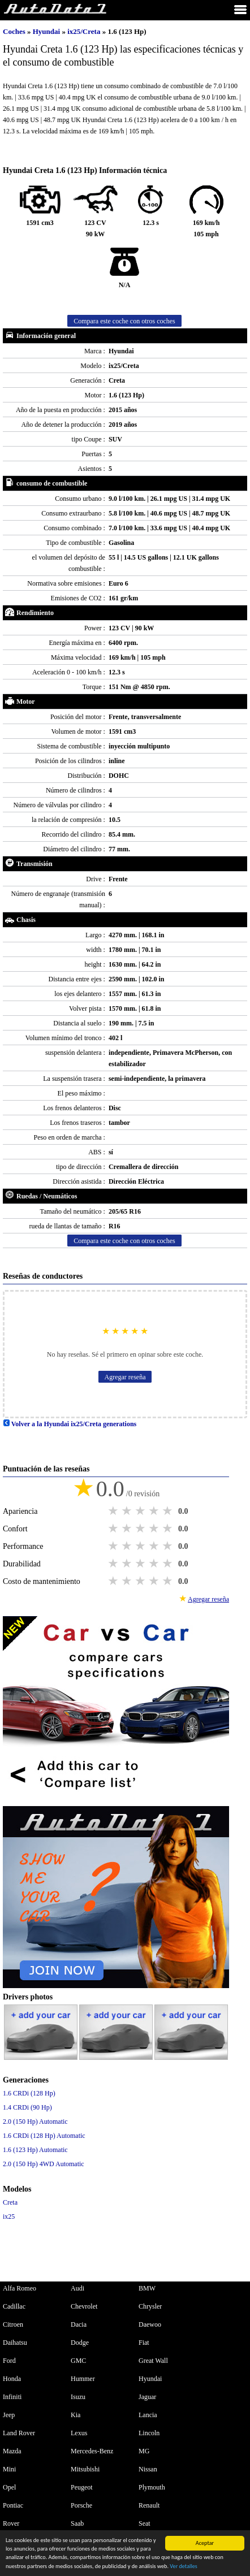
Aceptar (205, 2543)
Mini (9, 2469)
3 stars (141, 1511)
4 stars (155, 1511)
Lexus (79, 2433)
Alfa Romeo (19, 2288)
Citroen (13, 2324)
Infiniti (12, 2397)
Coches (14, 31)
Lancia (148, 2415)
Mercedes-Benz (92, 2451)
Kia (75, 2415)
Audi (77, 2288)
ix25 (9, 2216)
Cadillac (14, 2306)
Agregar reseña (125, 1377)
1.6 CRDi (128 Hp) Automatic (44, 2136)
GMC (78, 2361)
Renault (149, 2505)
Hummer (83, 2379)
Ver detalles (183, 2566)
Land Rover (19, 2433)
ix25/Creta (84, 31)
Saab (77, 2523)
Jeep (9, 2415)
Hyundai (47, 31)
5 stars (168, 1511)
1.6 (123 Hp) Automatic (35, 2150)
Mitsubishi (85, 2469)
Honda (12, 2379)
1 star (114, 1511)
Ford (9, 2361)
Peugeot (82, 2487)
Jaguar (147, 2397)
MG (144, 2451)
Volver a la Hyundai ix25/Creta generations (69, 1424)
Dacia (79, 2324)
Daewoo (150, 2324)
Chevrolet (84, 2306)
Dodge (80, 2342)
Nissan (148, 2469)
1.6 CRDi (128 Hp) (29, 2093)
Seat (144, 2523)
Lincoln (149, 2433)
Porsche (81, 2505)
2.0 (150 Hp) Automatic (35, 2121)
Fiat (144, 2342)
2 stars (128, 1511)
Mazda (12, 2451)
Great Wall (153, 2361)
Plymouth (152, 2487)
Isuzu (78, 2397)
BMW (147, 2288)
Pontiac (13, 2505)
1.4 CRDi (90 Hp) (27, 2107)
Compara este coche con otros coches (124, 321)
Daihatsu (15, 2342)
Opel (9, 2487)
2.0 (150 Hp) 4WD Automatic (43, 2164)
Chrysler (150, 2306)
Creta (10, 2202)
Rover (11, 2523)
